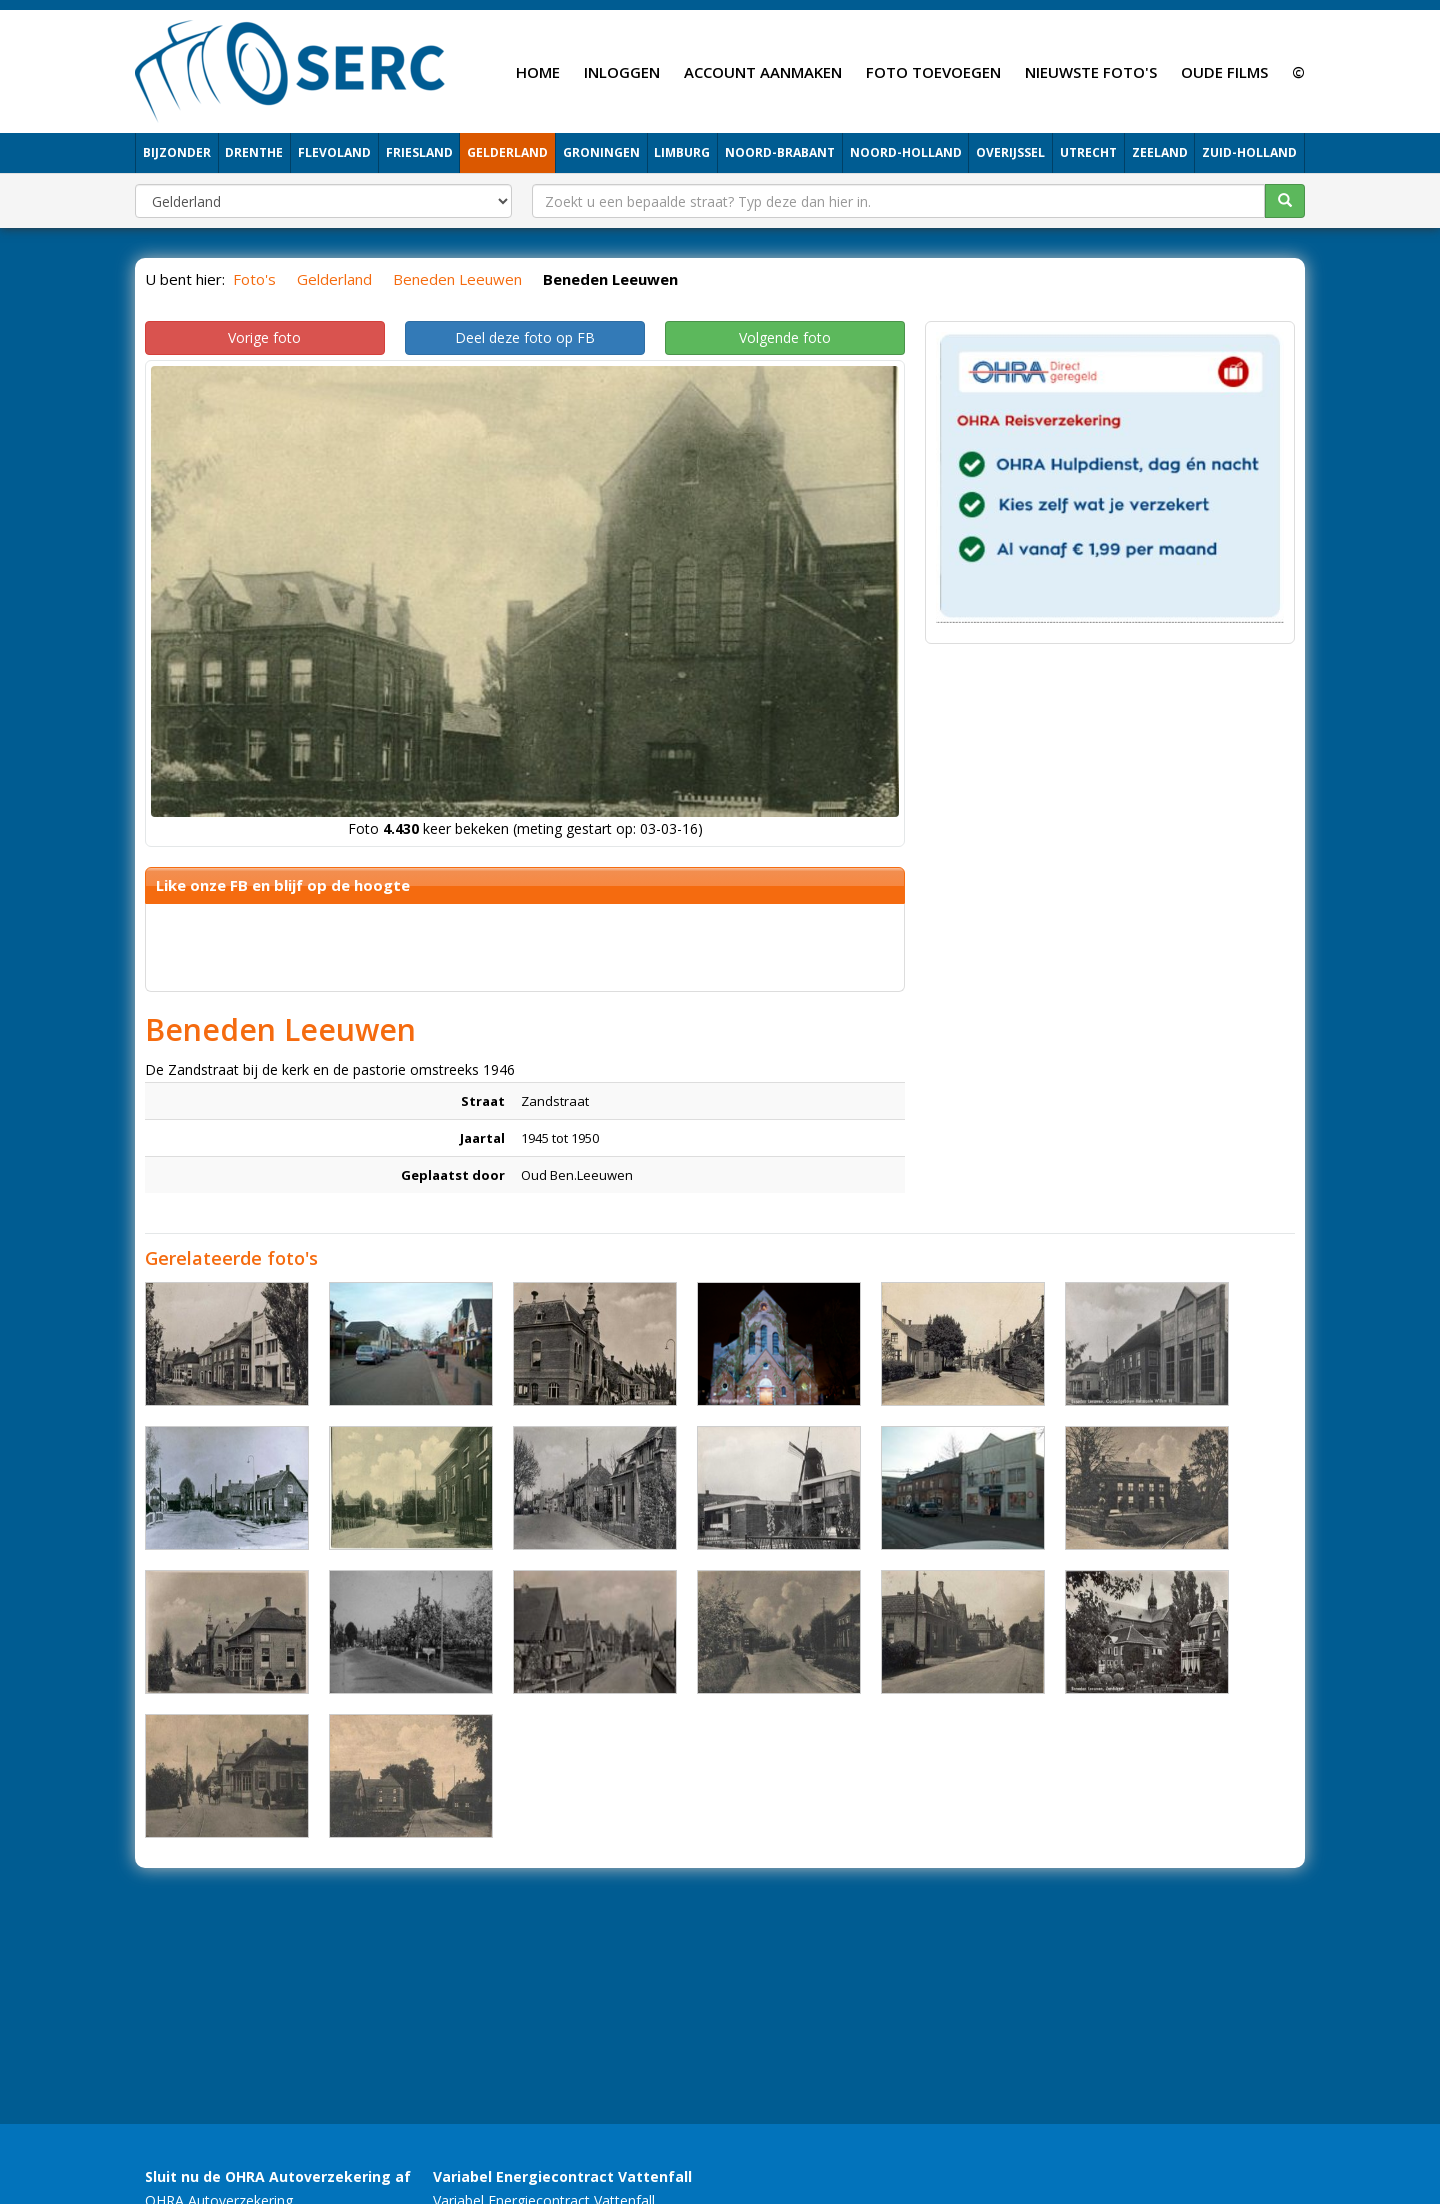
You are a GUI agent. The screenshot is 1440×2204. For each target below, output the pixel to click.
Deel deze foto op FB (525, 337)
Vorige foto (264, 337)
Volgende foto (785, 337)
